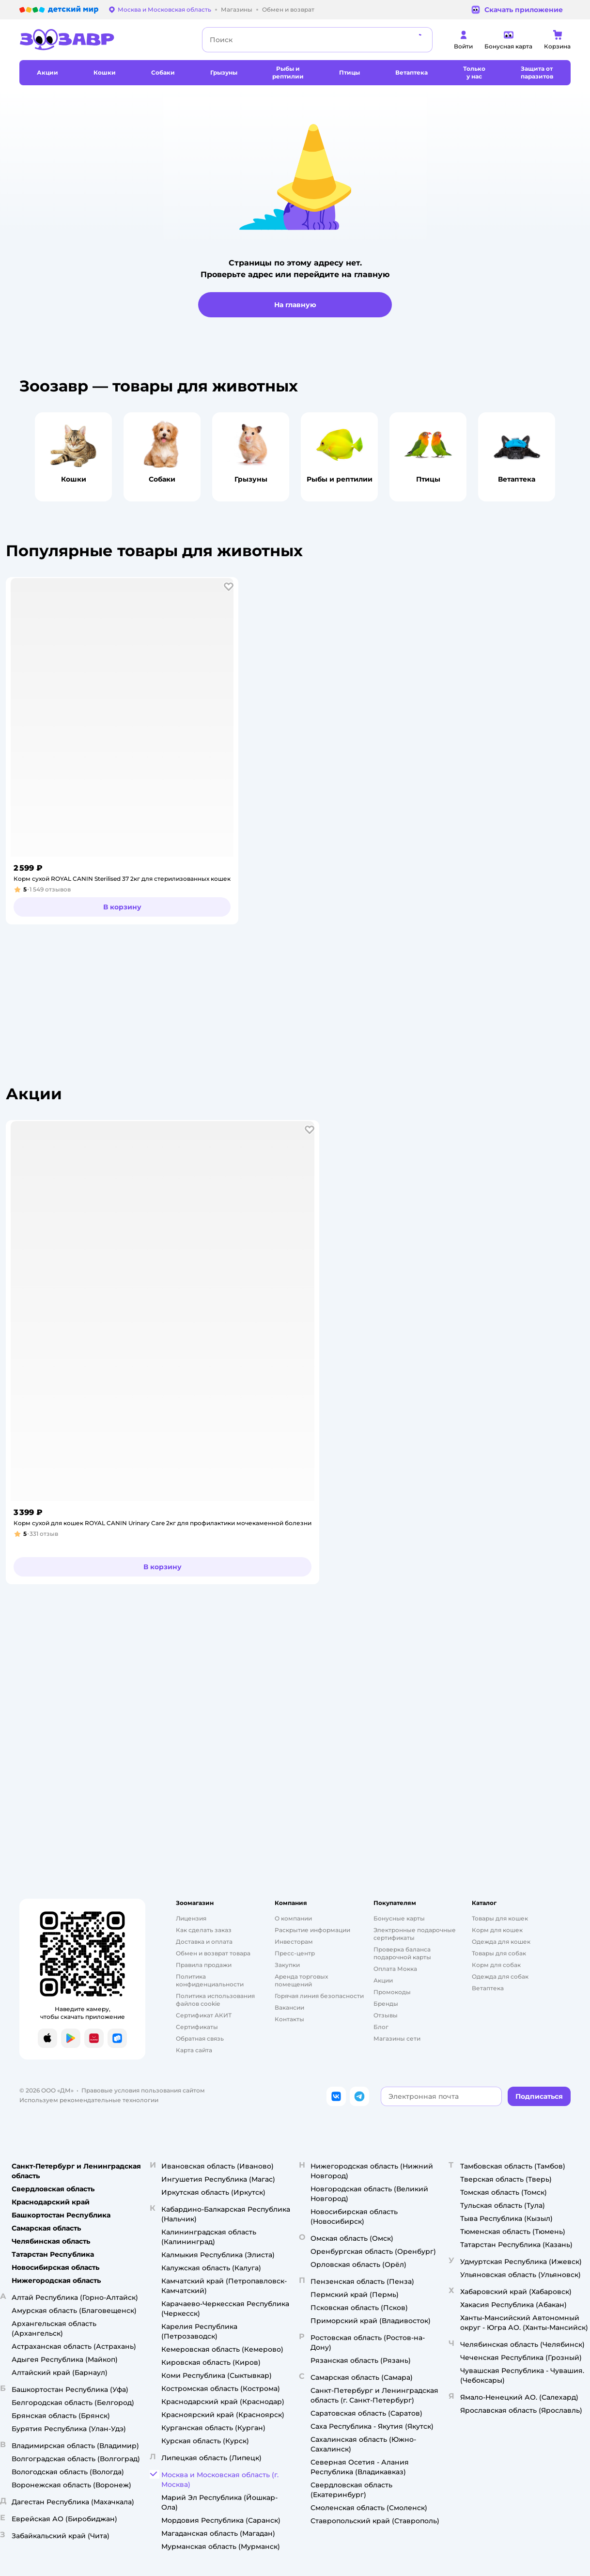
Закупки (287, 1964)
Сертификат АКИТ (204, 2015)
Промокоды (392, 1992)
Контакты (289, 2019)
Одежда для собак (500, 1976)
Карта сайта (194, 2050)
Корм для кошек (497, 1930)
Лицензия (191, 1918)
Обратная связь (200, 2038)
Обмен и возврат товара (213, 1953)
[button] (228, 586)
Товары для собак (499, 1953)
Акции (383, 1980)
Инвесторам (294, 1941)
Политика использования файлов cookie (215, 1999)
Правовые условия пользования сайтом (143, 2090)
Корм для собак (496, 1964)
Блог (380, 2026)
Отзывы (385, 2015)
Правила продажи (204, 1964)
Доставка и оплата (204, 1941)
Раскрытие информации (312, 1930)
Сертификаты (197, 2026)
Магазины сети (396, 2038)
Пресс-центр (295, 1953)
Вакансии (289, 2007)
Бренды (385, 2003)
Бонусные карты (399, 1918)
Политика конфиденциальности (210, 1980)
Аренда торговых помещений (301, 1980)
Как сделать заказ (204, 1930)
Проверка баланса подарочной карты (402, 1953)
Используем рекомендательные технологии (88, 2100)
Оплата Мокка (395, 1968)
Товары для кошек (500, 1918)
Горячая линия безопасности (319, 1995)
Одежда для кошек (501, 1941)
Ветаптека (488, 1988)
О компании (293, 1918)
